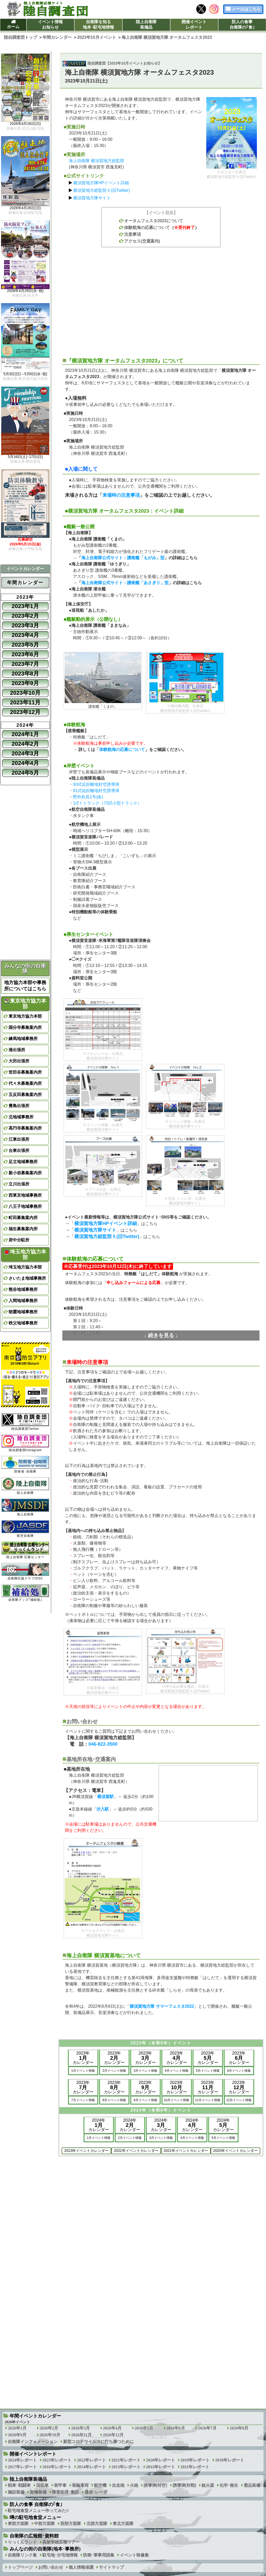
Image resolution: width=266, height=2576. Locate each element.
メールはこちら (246, 9)
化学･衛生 (229, 2485)
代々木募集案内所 (25, 1083)
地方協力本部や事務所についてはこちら (25, 985)
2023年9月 (25, 683)
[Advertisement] (161, 299)
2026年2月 (48, 2428)
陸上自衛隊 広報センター (25, 1550)
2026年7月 (207, 2428)
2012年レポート (160, 2467)
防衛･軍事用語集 (98, 2555)
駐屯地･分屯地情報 (60, 2555)
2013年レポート (126, 2467)
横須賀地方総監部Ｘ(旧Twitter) (101, 190)
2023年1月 (25, 606)
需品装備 (252, 2485)
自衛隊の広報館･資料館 (34, 2536)
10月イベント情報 (176, 2100)
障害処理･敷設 (65, 2492)
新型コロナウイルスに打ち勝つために (98, 2441)
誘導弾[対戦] (184, 2485)
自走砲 (118, 2485)
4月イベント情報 (176, 2071)
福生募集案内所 (23, 1229)
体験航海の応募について (147, 227)
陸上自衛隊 (25, 1486)
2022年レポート (91, 2460)
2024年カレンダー (98, 2125)
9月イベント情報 (145, 2100)
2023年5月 (25, 644)
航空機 (100, 2485)
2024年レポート (22, 2460)
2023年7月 (25, 664)
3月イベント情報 (145, 2071)
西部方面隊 (70, 2523)
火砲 (134, 2485)
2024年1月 (25, 734)
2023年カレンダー (83, 2058)
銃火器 (208, 2485)
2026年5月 (144, 2428)
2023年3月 (25, 625)
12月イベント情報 (238, 2100)
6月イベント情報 (239, 2071)
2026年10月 (49, 2435)
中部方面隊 (44, 2523)
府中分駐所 (19, 1240)
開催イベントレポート (194, 24)
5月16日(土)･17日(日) (25, 456)
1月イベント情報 (83, 2071)
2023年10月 (25, 693)
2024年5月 (25, 772)
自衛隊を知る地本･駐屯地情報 (98, 24)
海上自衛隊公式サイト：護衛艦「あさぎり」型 (125, 583)
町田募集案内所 (23, 1217)
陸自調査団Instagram (25, 1443)
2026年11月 (81, 2435)
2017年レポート (22, 2467)
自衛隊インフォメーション (33, 2441)
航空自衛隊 (25, 1529)
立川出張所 (19, 1184)
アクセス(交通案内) (142, 241)
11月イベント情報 (207, 2100)
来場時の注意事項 (121, 495)
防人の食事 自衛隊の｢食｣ (36, 2504)
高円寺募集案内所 (25, 1128)
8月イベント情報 (114, 2100)
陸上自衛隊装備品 (146, 24)
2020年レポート (160, 2460)
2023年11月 (25, 702)
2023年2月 (25, 616)
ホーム (13, 26)
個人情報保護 (81, 2567)
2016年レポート (56, 2467)
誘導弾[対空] (155, 2485)
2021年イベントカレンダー (186, 2150)
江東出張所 (19, 1139)
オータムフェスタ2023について (153, 221)
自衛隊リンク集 (22, 2555)
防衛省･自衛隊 (25, 1464)
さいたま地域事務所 (27, 1278)
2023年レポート (56, 2460)
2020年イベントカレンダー (235, 2150)
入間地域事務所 (23, 1300)
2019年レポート (195, 2460)
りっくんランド (22, 2542)
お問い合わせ (50, 2567)
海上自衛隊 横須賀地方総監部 (96, 160)
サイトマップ (111, 2567)
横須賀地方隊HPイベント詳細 (101, 183)
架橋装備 (38, 2492)
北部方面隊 (97, 2523)
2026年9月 (17, 2435)
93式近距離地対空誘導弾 (96, 784)
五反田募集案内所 (25, 1094)
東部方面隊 (18, 2523)
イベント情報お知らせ (50, 24)
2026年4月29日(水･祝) (25, 290)
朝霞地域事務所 (23, 1312)
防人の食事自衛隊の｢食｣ (242, 24)
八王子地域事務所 (25, 1206)
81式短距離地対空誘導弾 (96, 790)
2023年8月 (25, 673)
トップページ (20, 2567)
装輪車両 (80, 2485)
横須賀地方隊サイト (92, 198)
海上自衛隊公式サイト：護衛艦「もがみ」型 (122, 558)
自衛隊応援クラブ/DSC (25, 1571)
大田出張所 (19, 1061)
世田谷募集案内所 (25, 1072)
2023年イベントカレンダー (86, 2150)
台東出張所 (19, 1150)
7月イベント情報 (83, 2100)
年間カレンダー (25, 582)
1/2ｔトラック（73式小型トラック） (107, 803)
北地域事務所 (21, 1117)
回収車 (42, 2485)
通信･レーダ (95, 2492)
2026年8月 (239, 2428)
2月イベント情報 (114, 2071)
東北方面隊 (123, 2523)
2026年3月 (80, 2428)
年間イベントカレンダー (35, 2416)
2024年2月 (25, 744)
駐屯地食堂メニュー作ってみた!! (38, 2510)
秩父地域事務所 (23, 1323)
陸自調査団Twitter (25, 1422)
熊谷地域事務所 (23, 1289)
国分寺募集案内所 (25, 1027)
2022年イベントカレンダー (136, 2150)
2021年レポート (126, 2460)
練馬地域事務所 (23, 1038)
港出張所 (17, 1050)
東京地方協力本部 (25, 1003)
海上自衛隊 (25, 1507)
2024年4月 (25, 763)
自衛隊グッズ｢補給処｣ (25, 1593)
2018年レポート (229, 2460)
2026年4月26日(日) (25, 123)
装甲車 (60, 2485)
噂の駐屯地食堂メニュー (35, 2517)
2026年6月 (175, 2428)
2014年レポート (91, 2467)
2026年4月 (112, 2428)
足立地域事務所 (23, 1161)
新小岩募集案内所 (25, 1173)
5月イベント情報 (208, 2071)
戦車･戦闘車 (19, 2485)
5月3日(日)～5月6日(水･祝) (25, 374)
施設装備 (16, 2492)
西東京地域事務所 (25, 1195)
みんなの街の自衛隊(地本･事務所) (45, 2549)
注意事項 (132, 234)
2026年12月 (113, 2435)
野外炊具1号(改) (88, 797)
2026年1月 (17, 2428)
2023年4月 (25, 635)
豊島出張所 (19, 1106)
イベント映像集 (134, 2555)
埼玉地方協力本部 (25, 1254)
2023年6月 (25, 654)
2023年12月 (25, 712)
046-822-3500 (102, 1744)
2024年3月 (25, 753)
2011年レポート (195, 2467)
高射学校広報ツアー (61, 2542)
